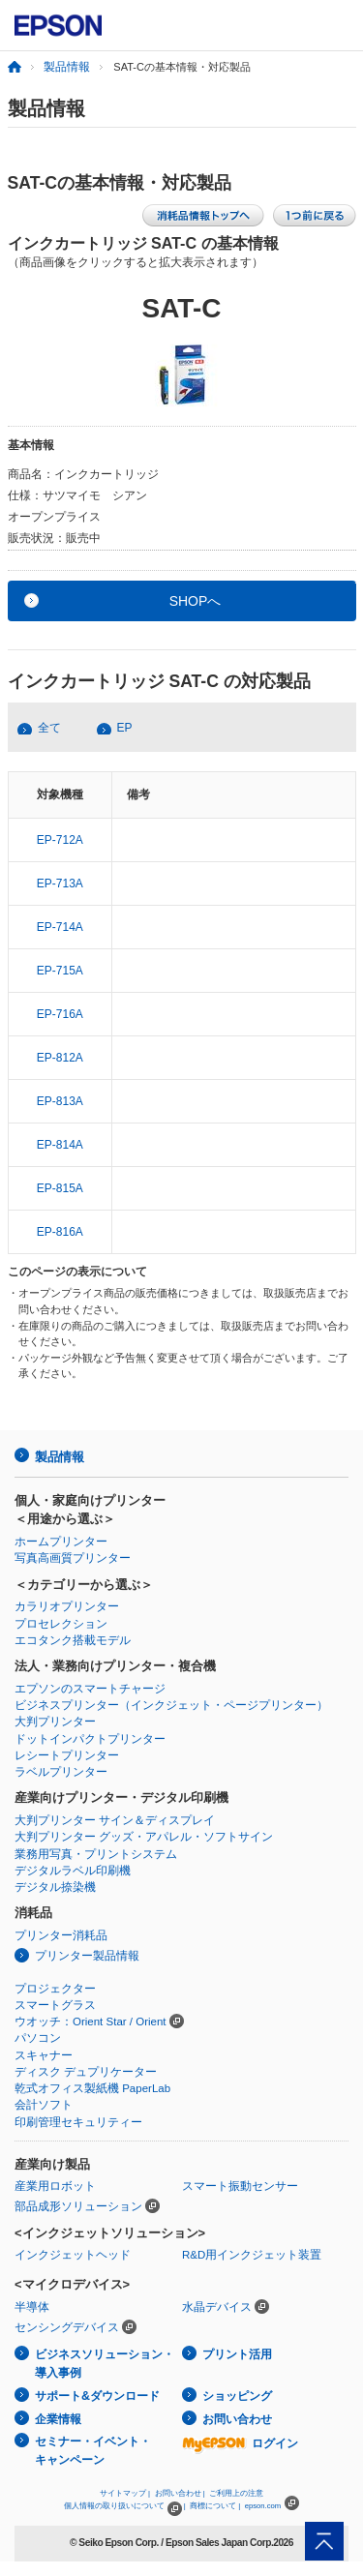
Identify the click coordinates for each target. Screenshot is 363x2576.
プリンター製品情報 (87, 1956)
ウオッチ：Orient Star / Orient (90, 2021)
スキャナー (44, 2055)
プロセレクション (61, 1624)
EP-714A (60, 927)
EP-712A (60, 840)
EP (125, 727)
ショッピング (237, 2396)
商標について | (215, 2505)
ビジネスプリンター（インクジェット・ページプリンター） (171, 1705)
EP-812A (60, 1057)
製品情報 (67, 67)
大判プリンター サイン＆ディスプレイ (115, 1820)
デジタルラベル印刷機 (73, 1870)
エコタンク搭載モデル (73, 1640)
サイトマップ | (125, 2493)
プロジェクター (55, 1988)
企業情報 (58, 2419)
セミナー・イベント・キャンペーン (93, 2451)
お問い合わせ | (180, 2493)
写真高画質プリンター (73, 1558)
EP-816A (60, 1232)
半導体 (32, 2307)
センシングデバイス (67, 2327)
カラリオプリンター (67, 1606)
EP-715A (60, 970)
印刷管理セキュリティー (78, 2122)
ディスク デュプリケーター (86, 2072)
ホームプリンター (61, 1541)
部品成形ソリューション (78, 2206)
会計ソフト (44, 2105)
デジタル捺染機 (55, 1887)
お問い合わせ (237, 2419)
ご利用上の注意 (236, 2493)
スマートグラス (55, 2005)
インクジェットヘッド (73, 2255)
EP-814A (60, 1145)
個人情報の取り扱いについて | (124, 2505)
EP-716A (60, 1014)
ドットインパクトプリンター (90, 1739)
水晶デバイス (217, 2307)
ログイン (240, 2443)
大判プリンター (55, 1721)
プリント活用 (237, 2354)
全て (49, 727)
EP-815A (60, 1188)
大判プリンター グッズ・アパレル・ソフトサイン (144, 1836)
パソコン (38, 2038)
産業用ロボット (55, 2186)
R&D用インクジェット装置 (251, 2255)
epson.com (263, 2505)
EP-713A (60, 883)
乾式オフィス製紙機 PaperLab (92, 2088)
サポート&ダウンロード (97, 2396)
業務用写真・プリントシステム (96, 1854)
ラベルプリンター (61, 1772)
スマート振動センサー (240, 2186)
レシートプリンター (67, 1755)
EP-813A (60, 1101)
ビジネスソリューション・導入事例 (104, 2364)
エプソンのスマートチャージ (90, 1688)
